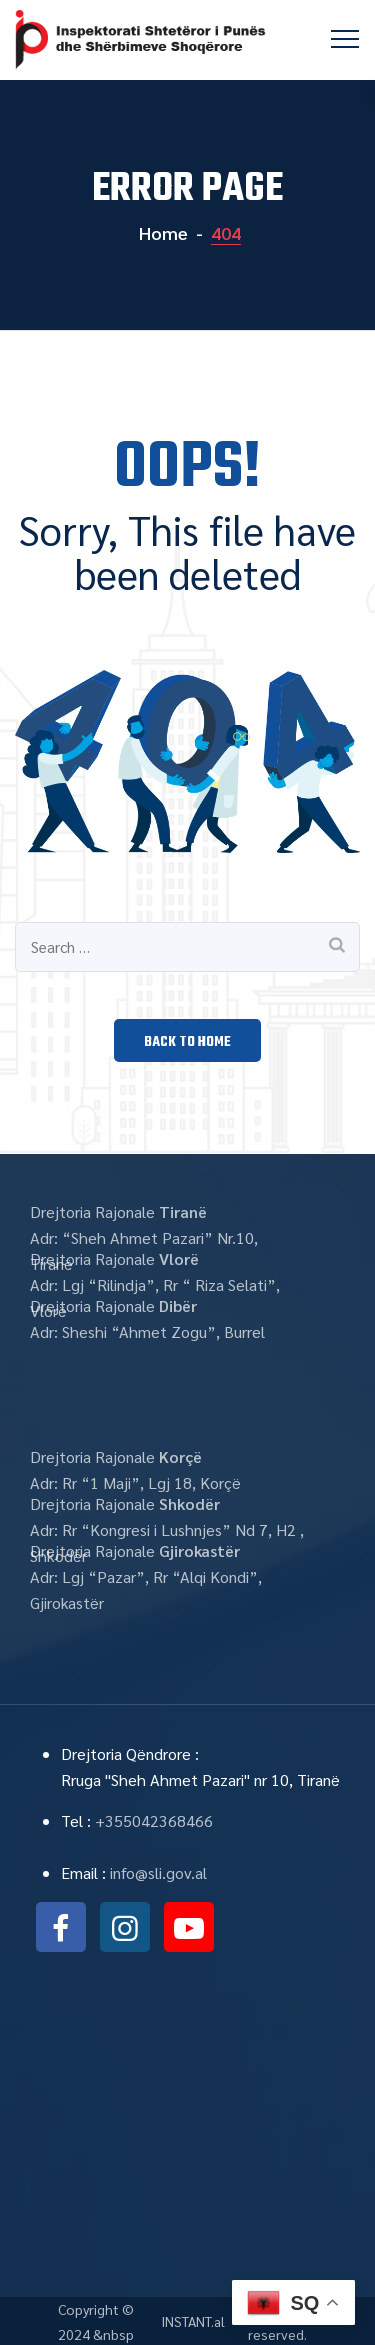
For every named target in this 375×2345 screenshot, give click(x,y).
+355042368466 (154, 1820)
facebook (61, 1926)
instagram (125, 1926)
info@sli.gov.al (158, 1872)
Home (161, 232)
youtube (189, 1926)
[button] (187, 1040)
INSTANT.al (193, 2321)
